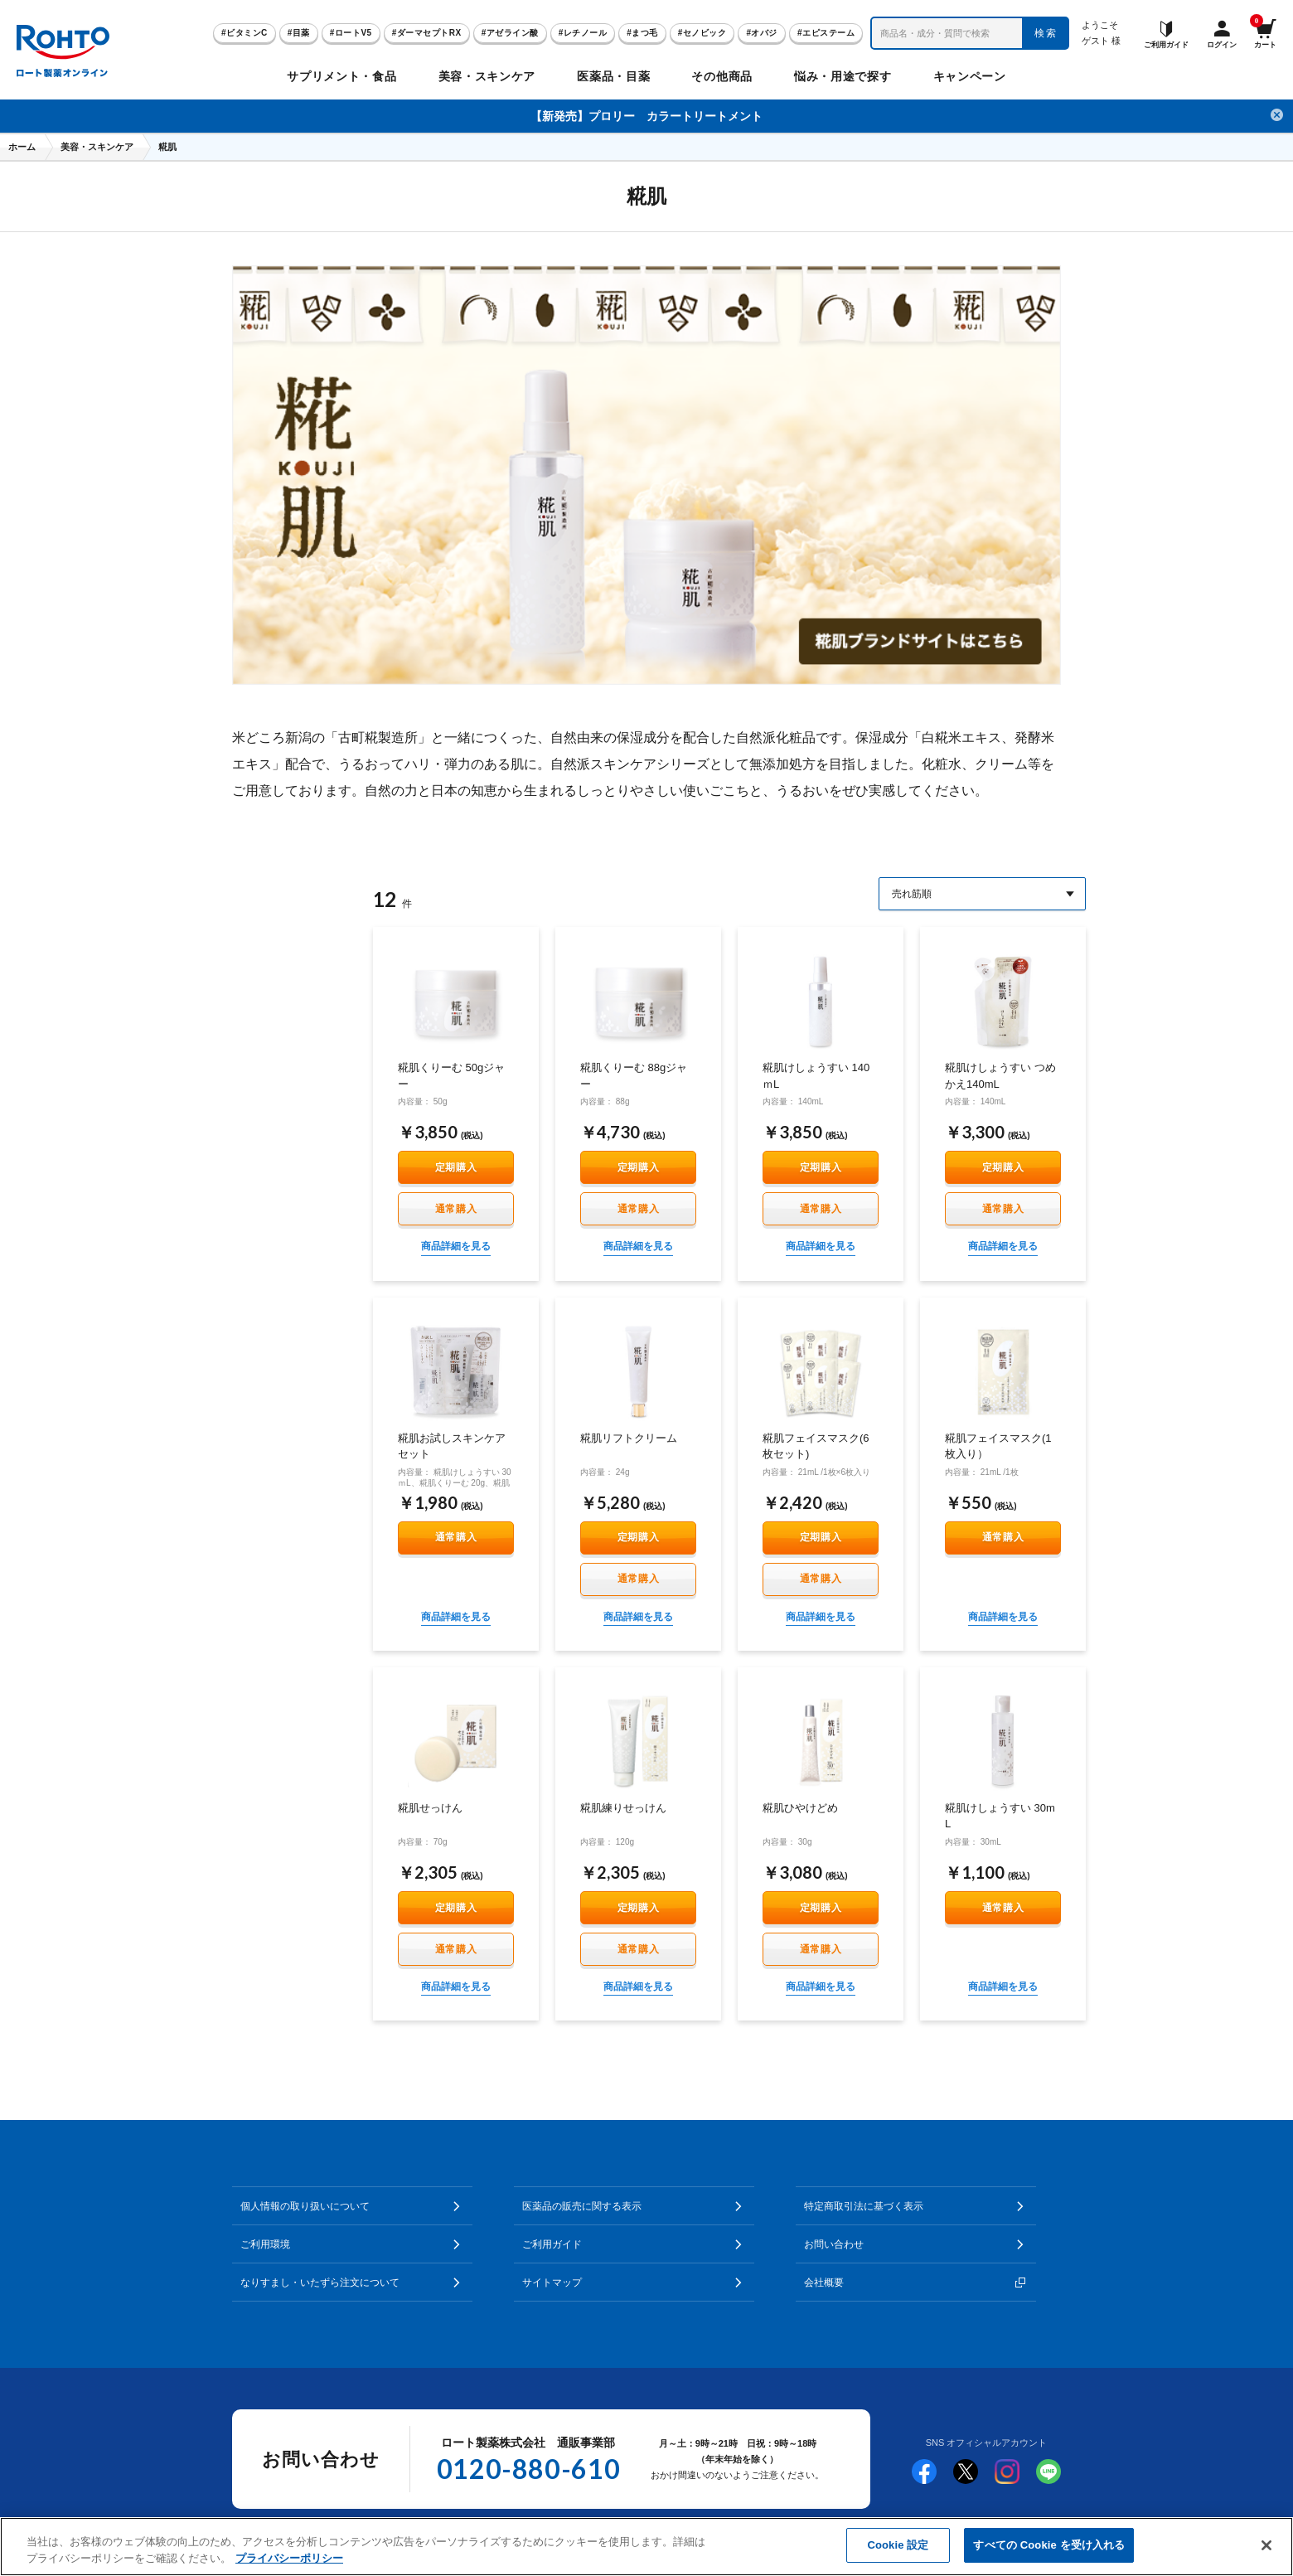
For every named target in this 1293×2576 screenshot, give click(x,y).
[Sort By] (982, 893)
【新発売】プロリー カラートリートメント (646, 116)
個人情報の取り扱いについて (305, 2206)
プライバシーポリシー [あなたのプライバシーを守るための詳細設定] (289, 2558)
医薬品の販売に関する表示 (582, 2206)
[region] (646, 2546)
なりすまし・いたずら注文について (320, 2282)
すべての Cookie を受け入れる (1049, 2545)
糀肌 (167, 147)
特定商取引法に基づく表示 (863, 2206)
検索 (1046, 33)
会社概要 (824, 2282)
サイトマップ (552, 2282)
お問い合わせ (834, 2244)
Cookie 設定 (897, 2545)
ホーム (22, 147)
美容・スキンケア (97, 147)
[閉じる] (1266, 2545)
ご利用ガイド (552, 2244)
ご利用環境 (265, 2244)
